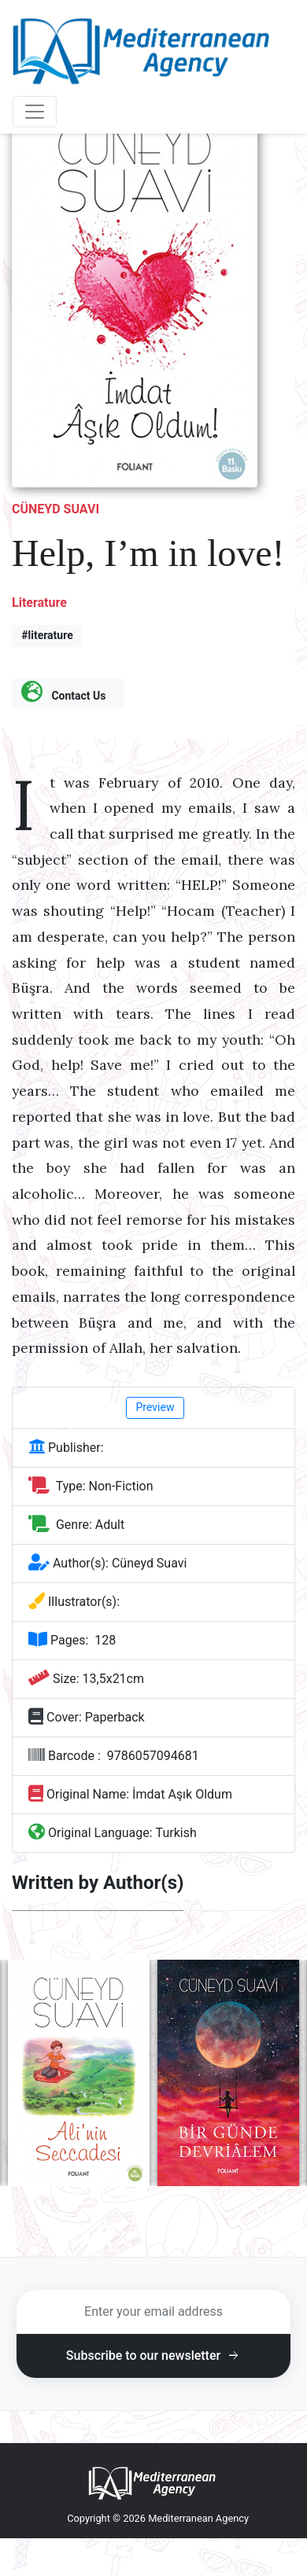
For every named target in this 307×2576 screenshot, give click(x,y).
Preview (155, 1407)
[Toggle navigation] (35, 111)
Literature (39, 602)
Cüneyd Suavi (55, 509)
